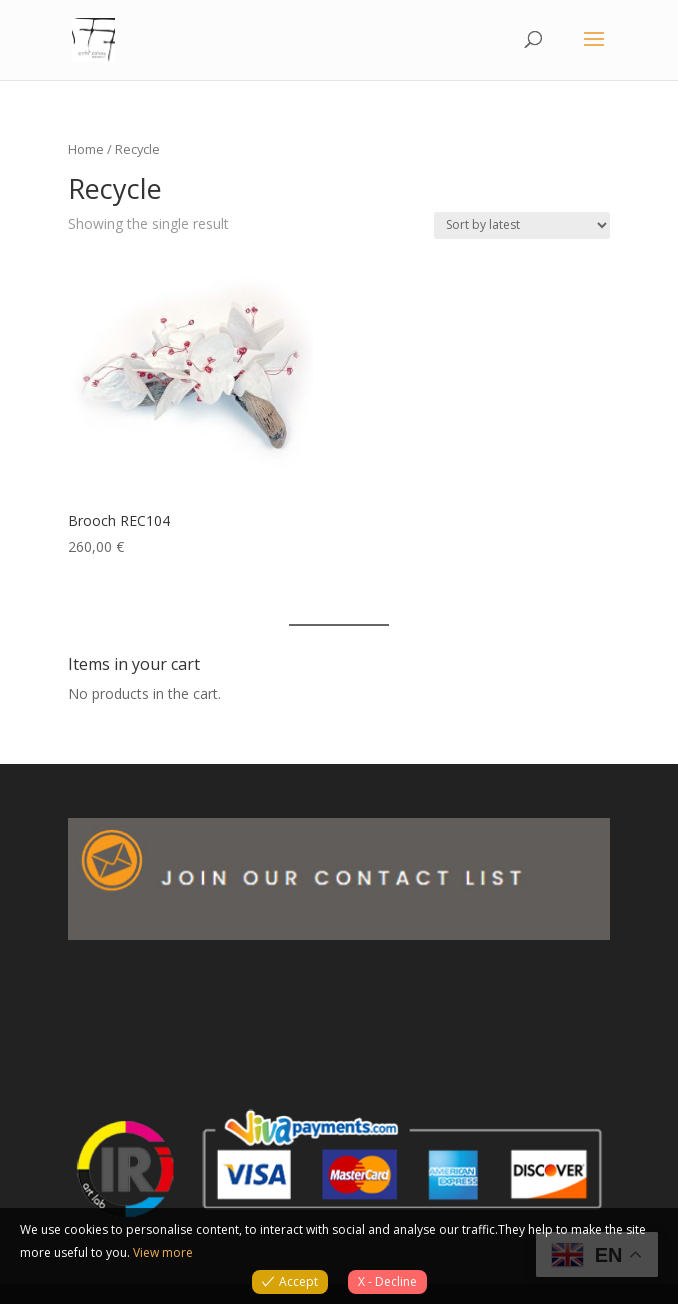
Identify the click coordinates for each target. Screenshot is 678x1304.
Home (86, 149)
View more (163, 1252)
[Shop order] (522, 225)
